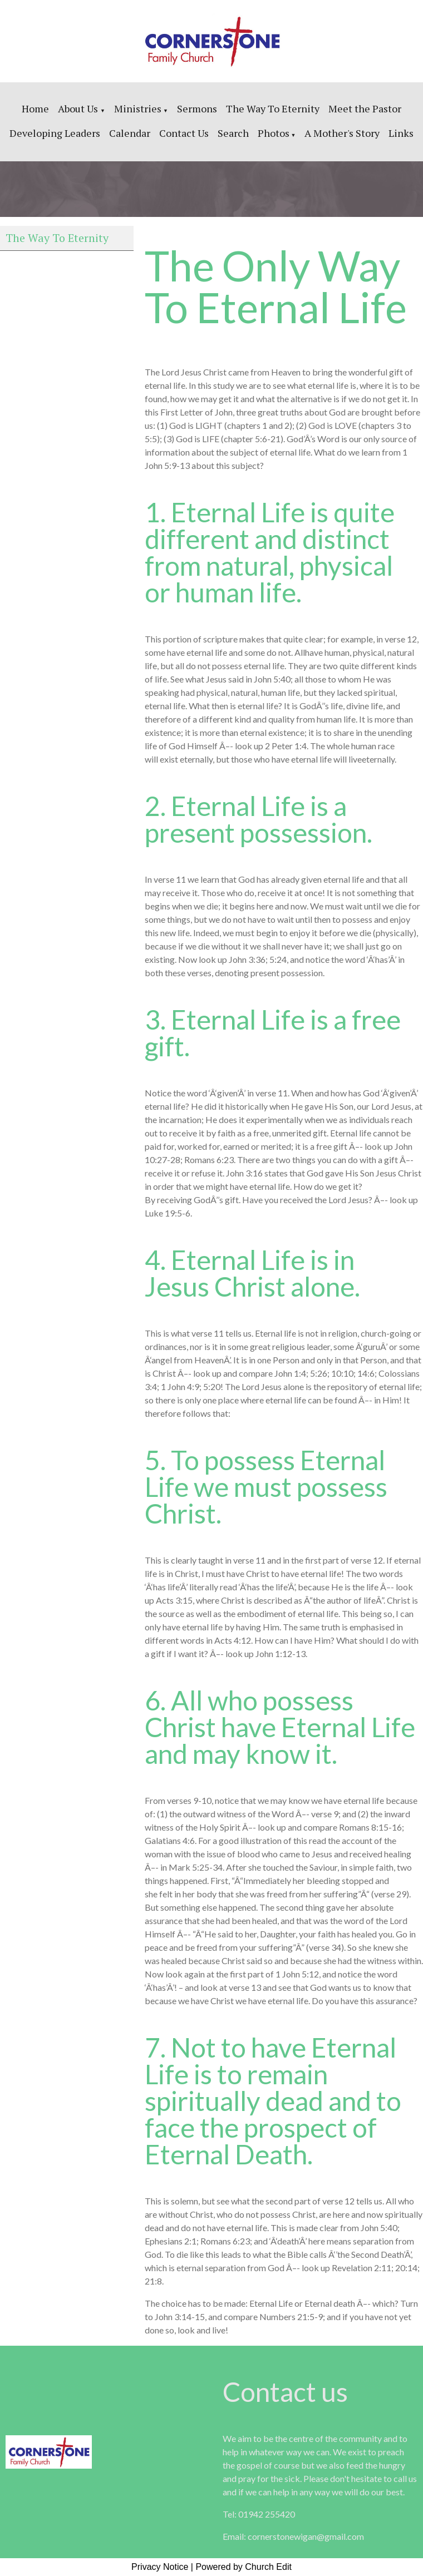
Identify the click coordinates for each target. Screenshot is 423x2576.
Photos (273, 133)
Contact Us (184, 133)
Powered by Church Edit (243, 2567)
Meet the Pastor (364, 108)
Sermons (197, 108)
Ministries (137, 108)
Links (401, 133)
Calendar (129, 133)
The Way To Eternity (272, 108)
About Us (79, 108)
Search (233, 133)
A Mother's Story (342, 133)
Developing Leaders (54, 133)
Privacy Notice (159, 2567)
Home (35, 108)
